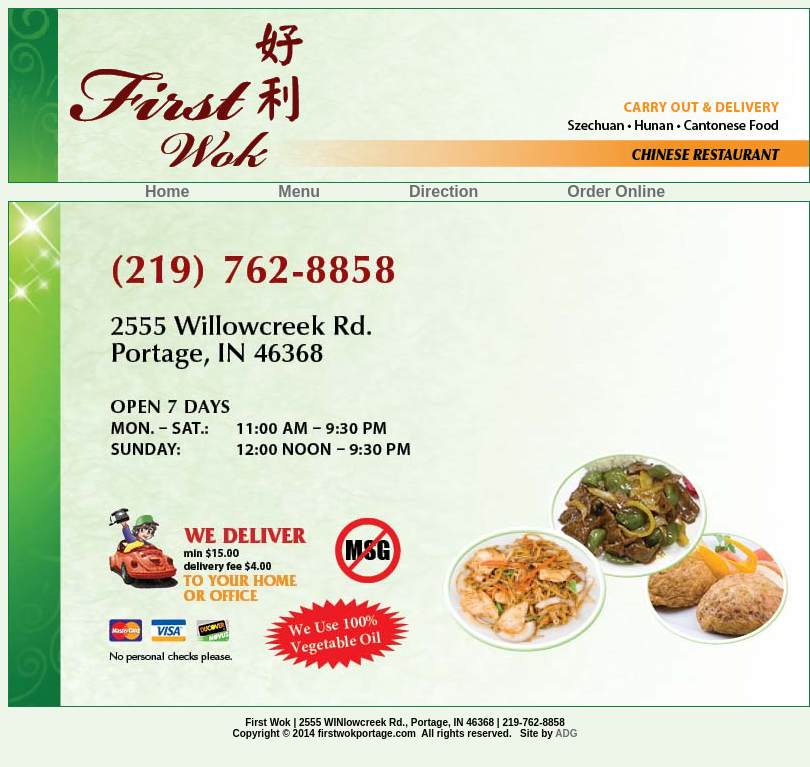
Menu (301, 191)
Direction (446, 191)
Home (169, 191)
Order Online (616, 191)
